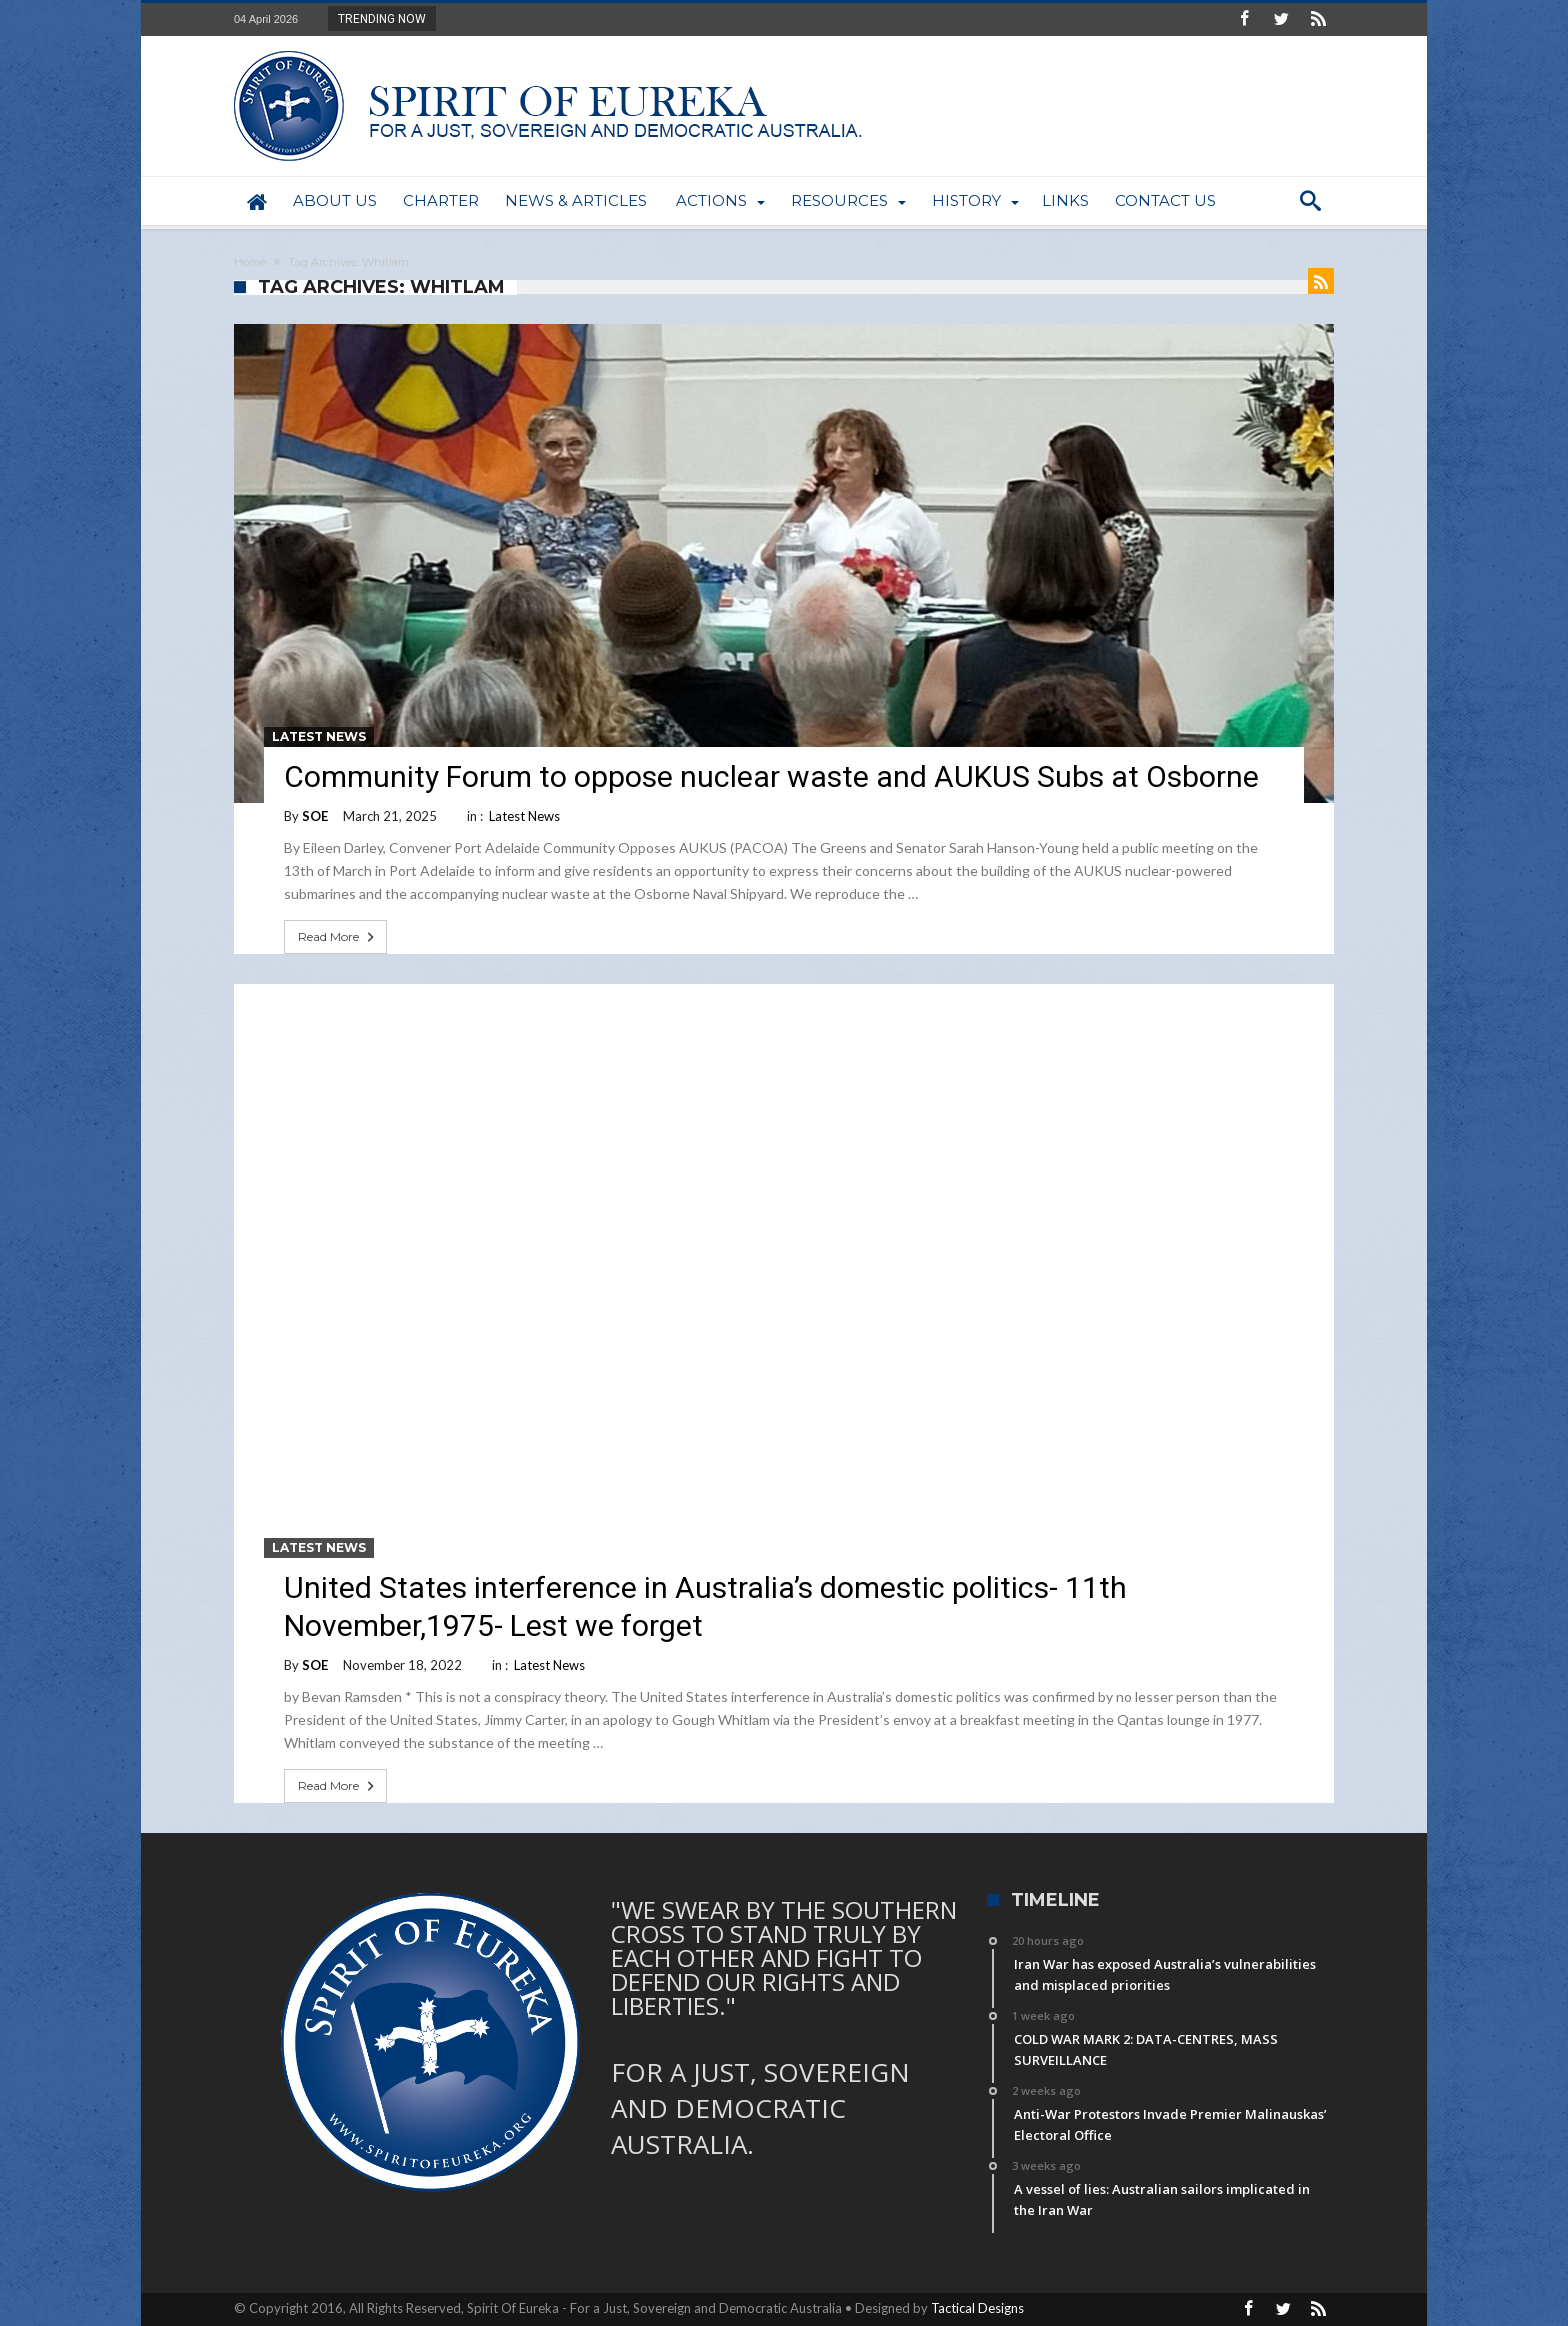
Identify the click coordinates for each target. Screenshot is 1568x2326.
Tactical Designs (977, 2308)
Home (250, 262)
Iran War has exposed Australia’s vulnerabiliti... (579, 18)
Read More (338, 937)
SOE (315, 816)
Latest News (319, 736)
